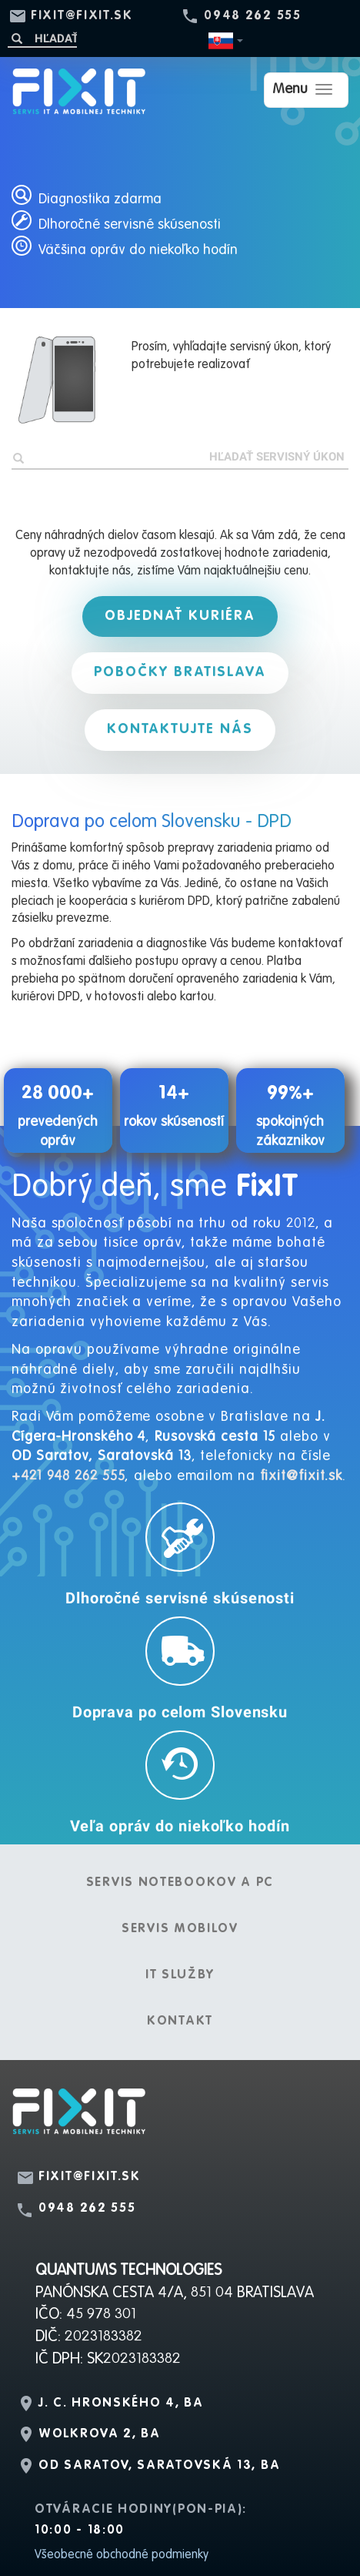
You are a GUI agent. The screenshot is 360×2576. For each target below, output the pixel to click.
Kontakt (180, 2021)
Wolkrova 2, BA (99, 2434)
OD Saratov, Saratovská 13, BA (159, 2466)
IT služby (180, 1975)
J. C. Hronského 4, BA (121, 2403)
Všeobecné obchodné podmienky (121, 2555)
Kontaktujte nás (180, 729)
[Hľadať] (42, 38)
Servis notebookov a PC (180, 1883)
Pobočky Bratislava (180, 672)
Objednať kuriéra (180, 616)
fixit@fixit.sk (82, 16)
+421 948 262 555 (68, 1476)
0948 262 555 (252, 16)
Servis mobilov (180, 1929)
